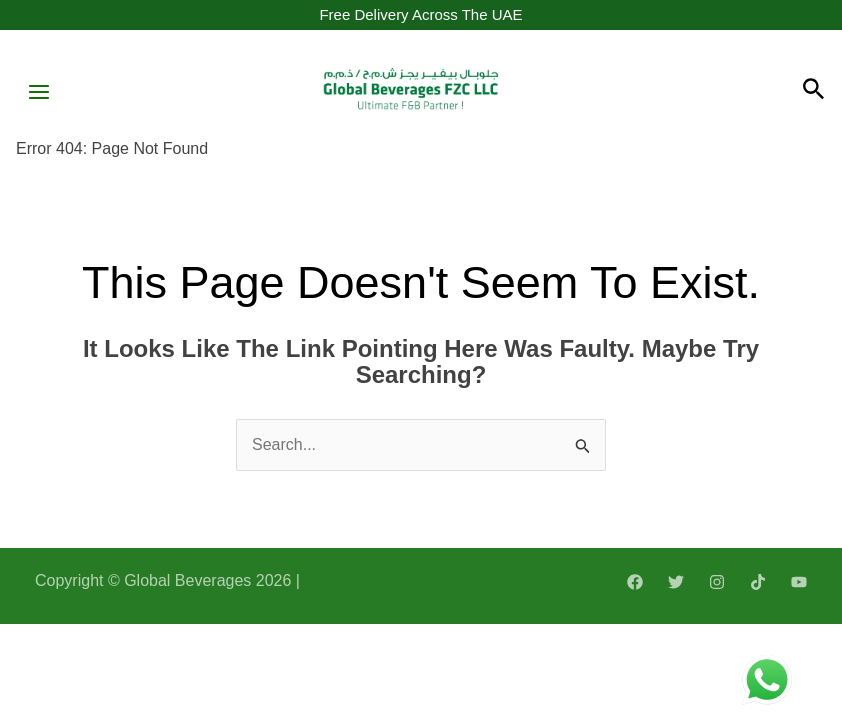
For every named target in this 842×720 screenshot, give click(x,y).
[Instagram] (717, 582)
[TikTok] (758, 582)
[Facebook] (635, 582)
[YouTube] (799, 582)
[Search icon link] (814, 91)
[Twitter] (676, 582)
